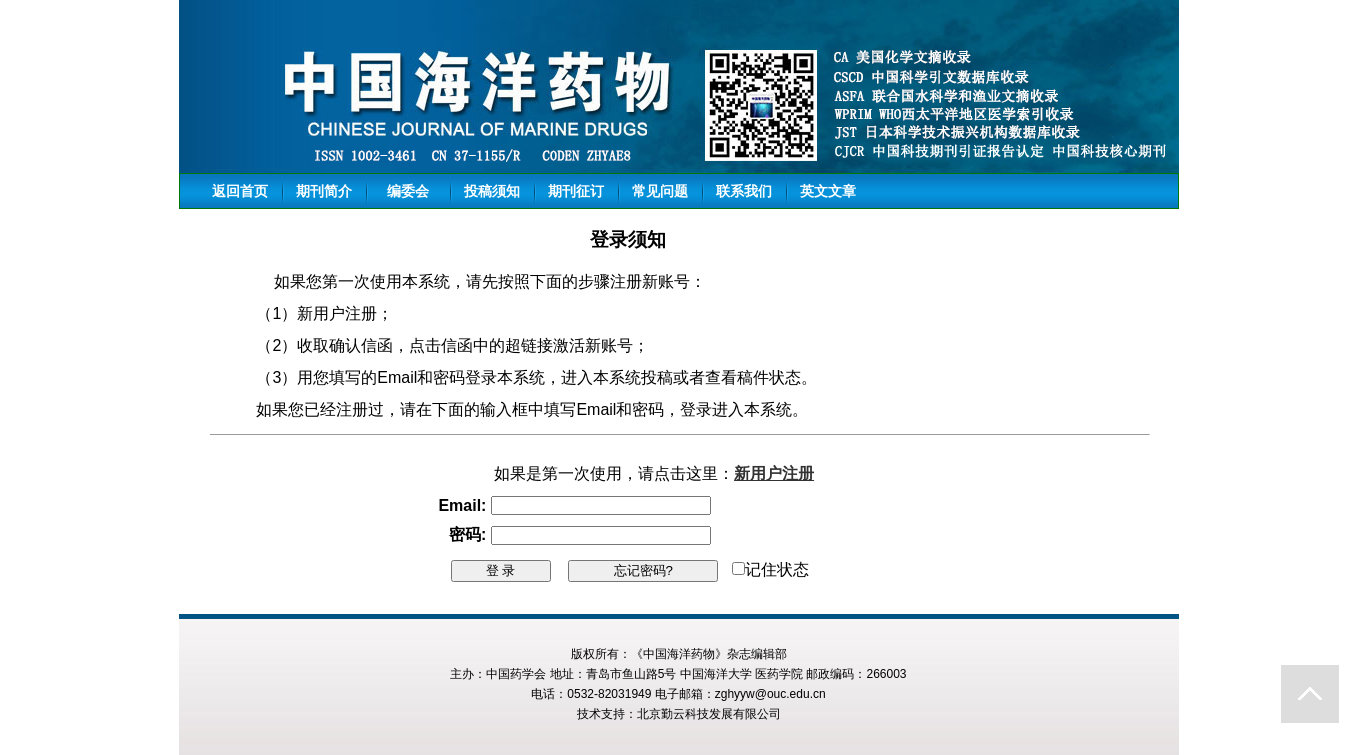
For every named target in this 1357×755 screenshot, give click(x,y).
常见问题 (660, 191)
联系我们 (744, 191)
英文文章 (828, 191)
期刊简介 (324, 191)
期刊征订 (576, 191)
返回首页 (240, 191)
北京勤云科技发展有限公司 (709, 714)
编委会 (408, 191)
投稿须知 (492, 191)
